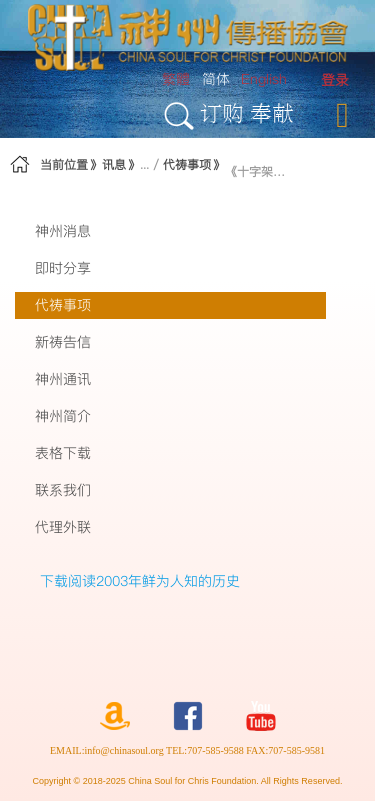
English (264, 79)
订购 (222, 112)
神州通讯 (63, 379)
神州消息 (63, 231)
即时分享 (63, 268)
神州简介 (63, 416)
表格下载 (63, 453)
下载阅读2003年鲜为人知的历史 (140, 581)
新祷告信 (63, 342)
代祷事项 (187, 164)
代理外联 (63, 527)
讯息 (114, 164)
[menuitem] (335, 80)
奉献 (272, 112)
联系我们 (63, 490)
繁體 (176, 79)
